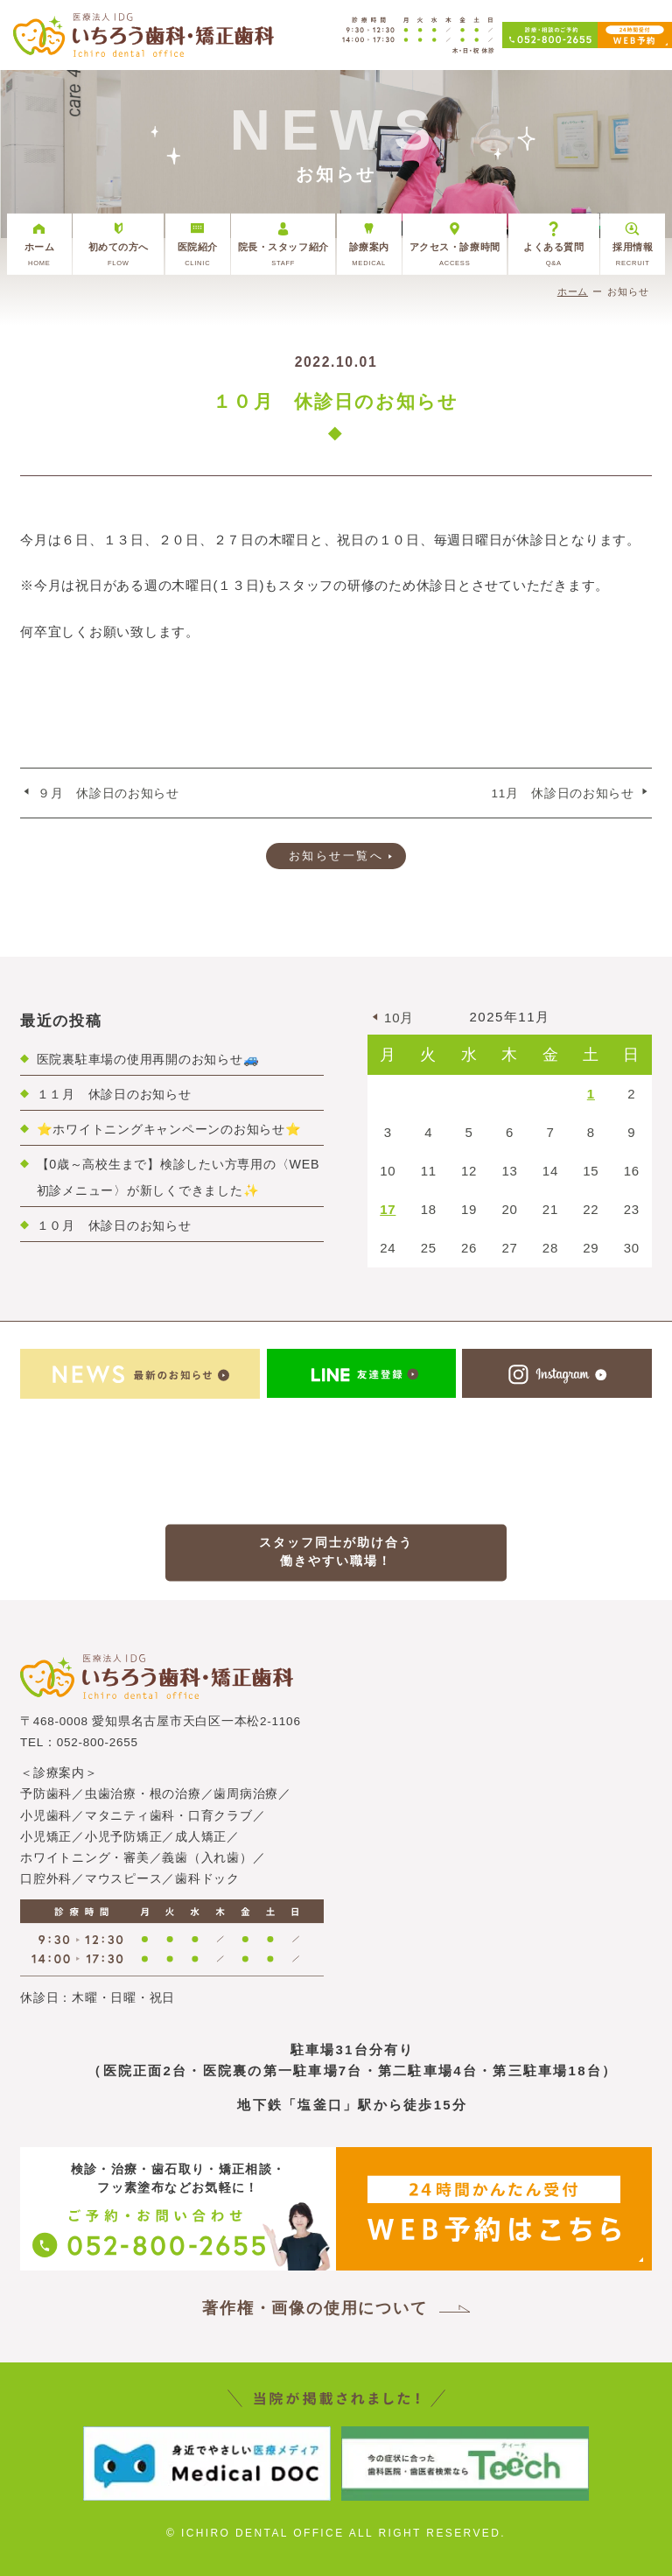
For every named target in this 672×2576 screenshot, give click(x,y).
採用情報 (632, 254)
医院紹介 (197, 254)
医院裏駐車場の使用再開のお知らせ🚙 (148, 1059)
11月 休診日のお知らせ (563, 793)
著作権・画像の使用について (314, 2308)
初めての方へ (118, 254)
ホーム (39, 254)
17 (388, 1209)
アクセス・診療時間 (454, 254)
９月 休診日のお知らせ (108, 793)
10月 (399, 1017)
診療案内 (369, 254)
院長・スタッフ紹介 (283, 254)
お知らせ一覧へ (336, 855)
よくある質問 (553, 254)
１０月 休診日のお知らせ (114, 1225)
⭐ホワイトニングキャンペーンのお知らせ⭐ (169, 1129)
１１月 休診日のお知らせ (114, 1094)
